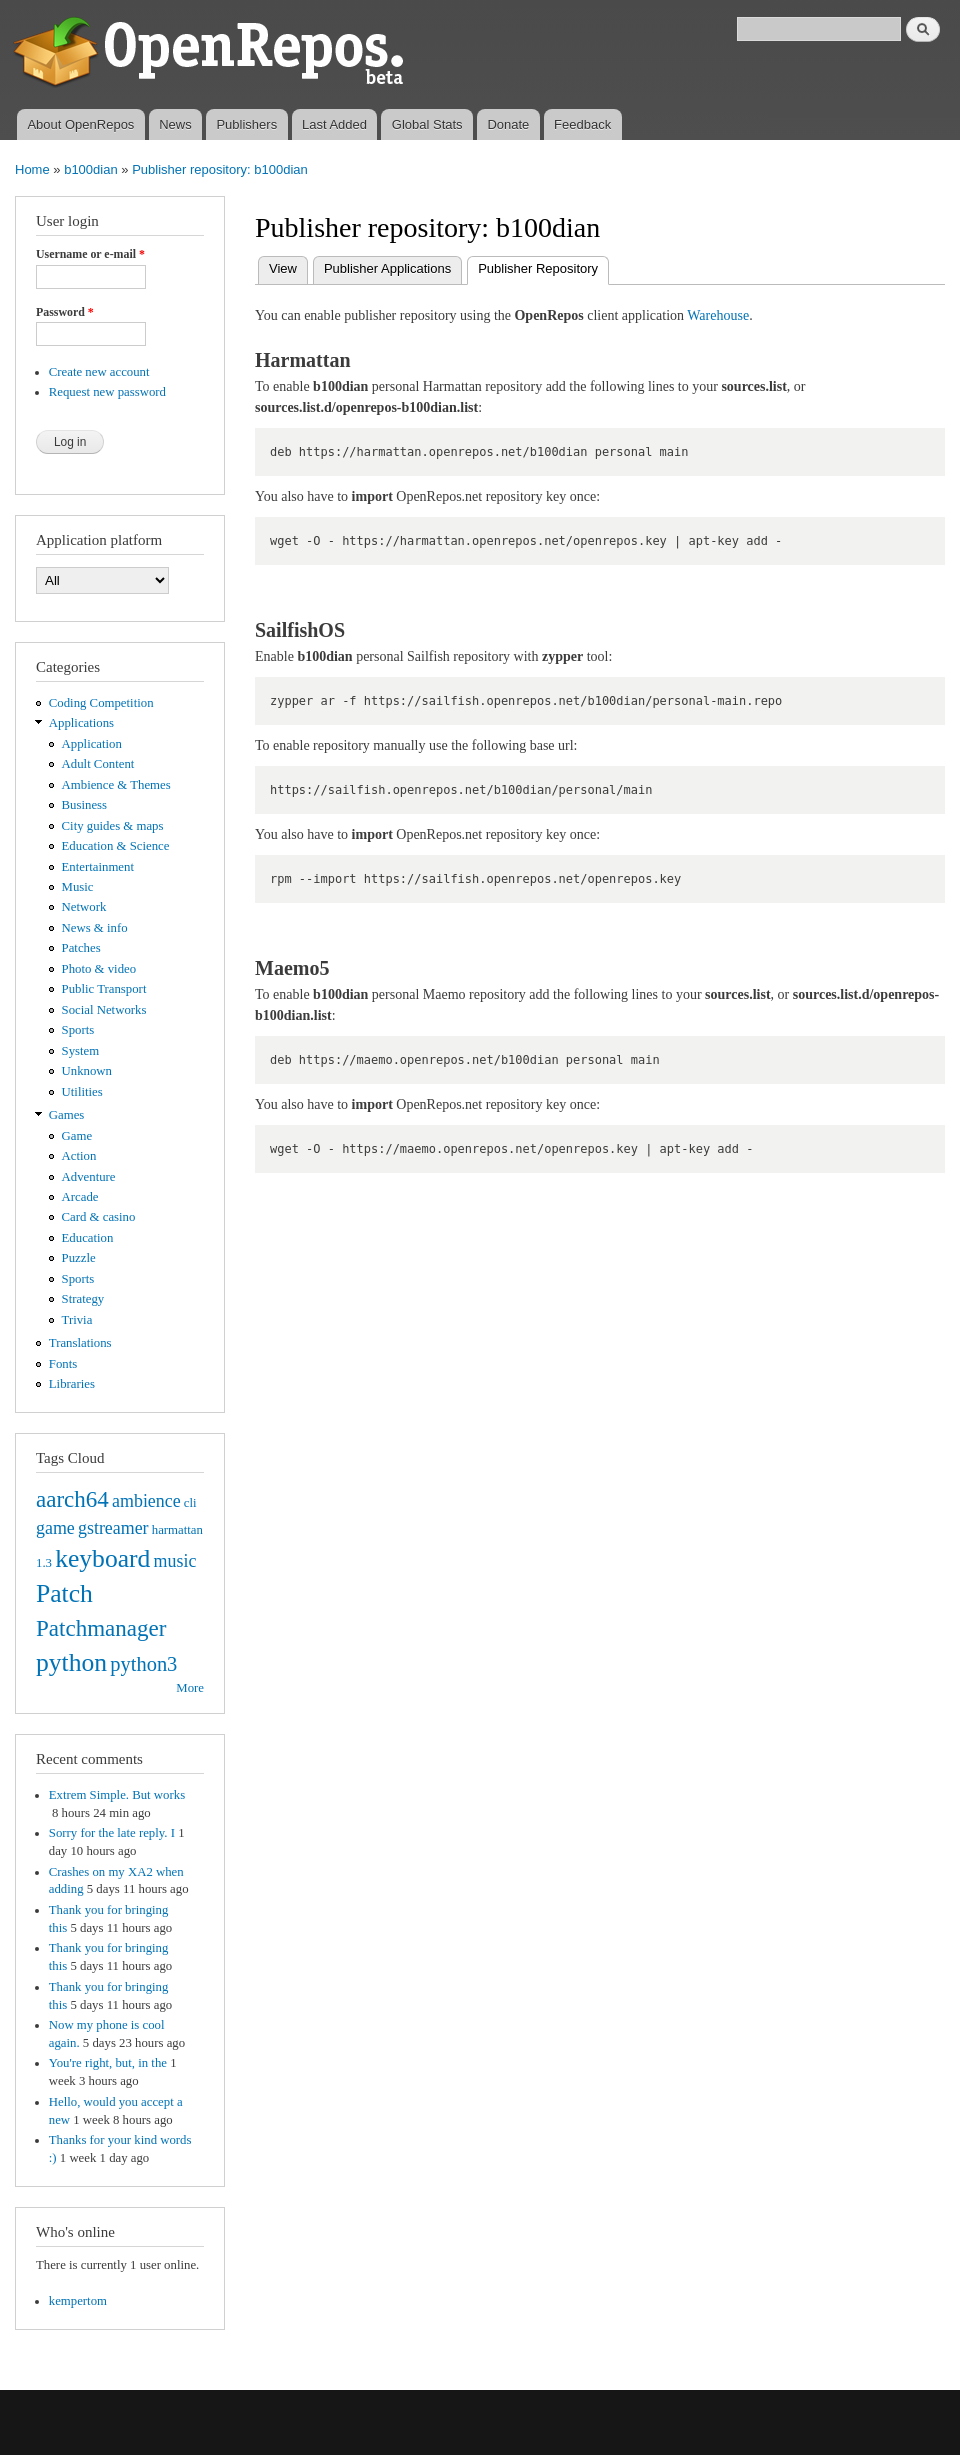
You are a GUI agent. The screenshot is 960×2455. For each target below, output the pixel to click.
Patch (64, 1593)
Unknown (87, 1071)
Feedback (582, 124)
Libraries (72, 1384)
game (55, 1528)
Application (92, 744)
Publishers (246, 124)
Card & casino (99, 1217)
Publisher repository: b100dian (220, 169)
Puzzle (79, 1258)
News (175, 124)
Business (84, 805)
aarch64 (72, 1499)
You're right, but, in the (108, 2063)
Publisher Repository (543, 266)
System (81, 1051)
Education (88, 1238)
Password (65, 312)
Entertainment (98, 867)
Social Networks (104, 1010)
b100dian (91, 169)
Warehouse (718, 315)
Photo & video (99, 969)
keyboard (102, 1558)
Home (32, 169)
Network (84, 907)
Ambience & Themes (116, 785)
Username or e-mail (90, 254)
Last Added (334, 124)
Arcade (80, 1197)
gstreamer (113, 1528)
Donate (508, 124)
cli (190, 1503)
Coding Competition (101, 703)
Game (77, 1136)
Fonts (63, 1364)
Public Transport (104, 989)
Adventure (89, 1177)
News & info (95, 928)
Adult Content (98, 764)
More (190, 1688)
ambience (146, 1501)
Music (78, 887)
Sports (78, 1030)
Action (79, 1156)
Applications (81, 723)
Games (67, 1115)
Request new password (107, 392)
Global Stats (427, 124)
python (71, 1662)
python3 (143, 1664)
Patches (81, 948)
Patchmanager (101, 1628)
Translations (80, 1343)
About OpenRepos (80, 124)
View (283, 268)
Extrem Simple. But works (117, 1795)
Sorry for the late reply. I (112, 1833)
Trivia (77, 1320)
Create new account (99, 372)
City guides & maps (113, 826)
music (175, 1561)
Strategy (83, 1299)
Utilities (82, 1092)
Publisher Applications (387, 268)
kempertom (78, 2301)
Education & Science (116, 846)
